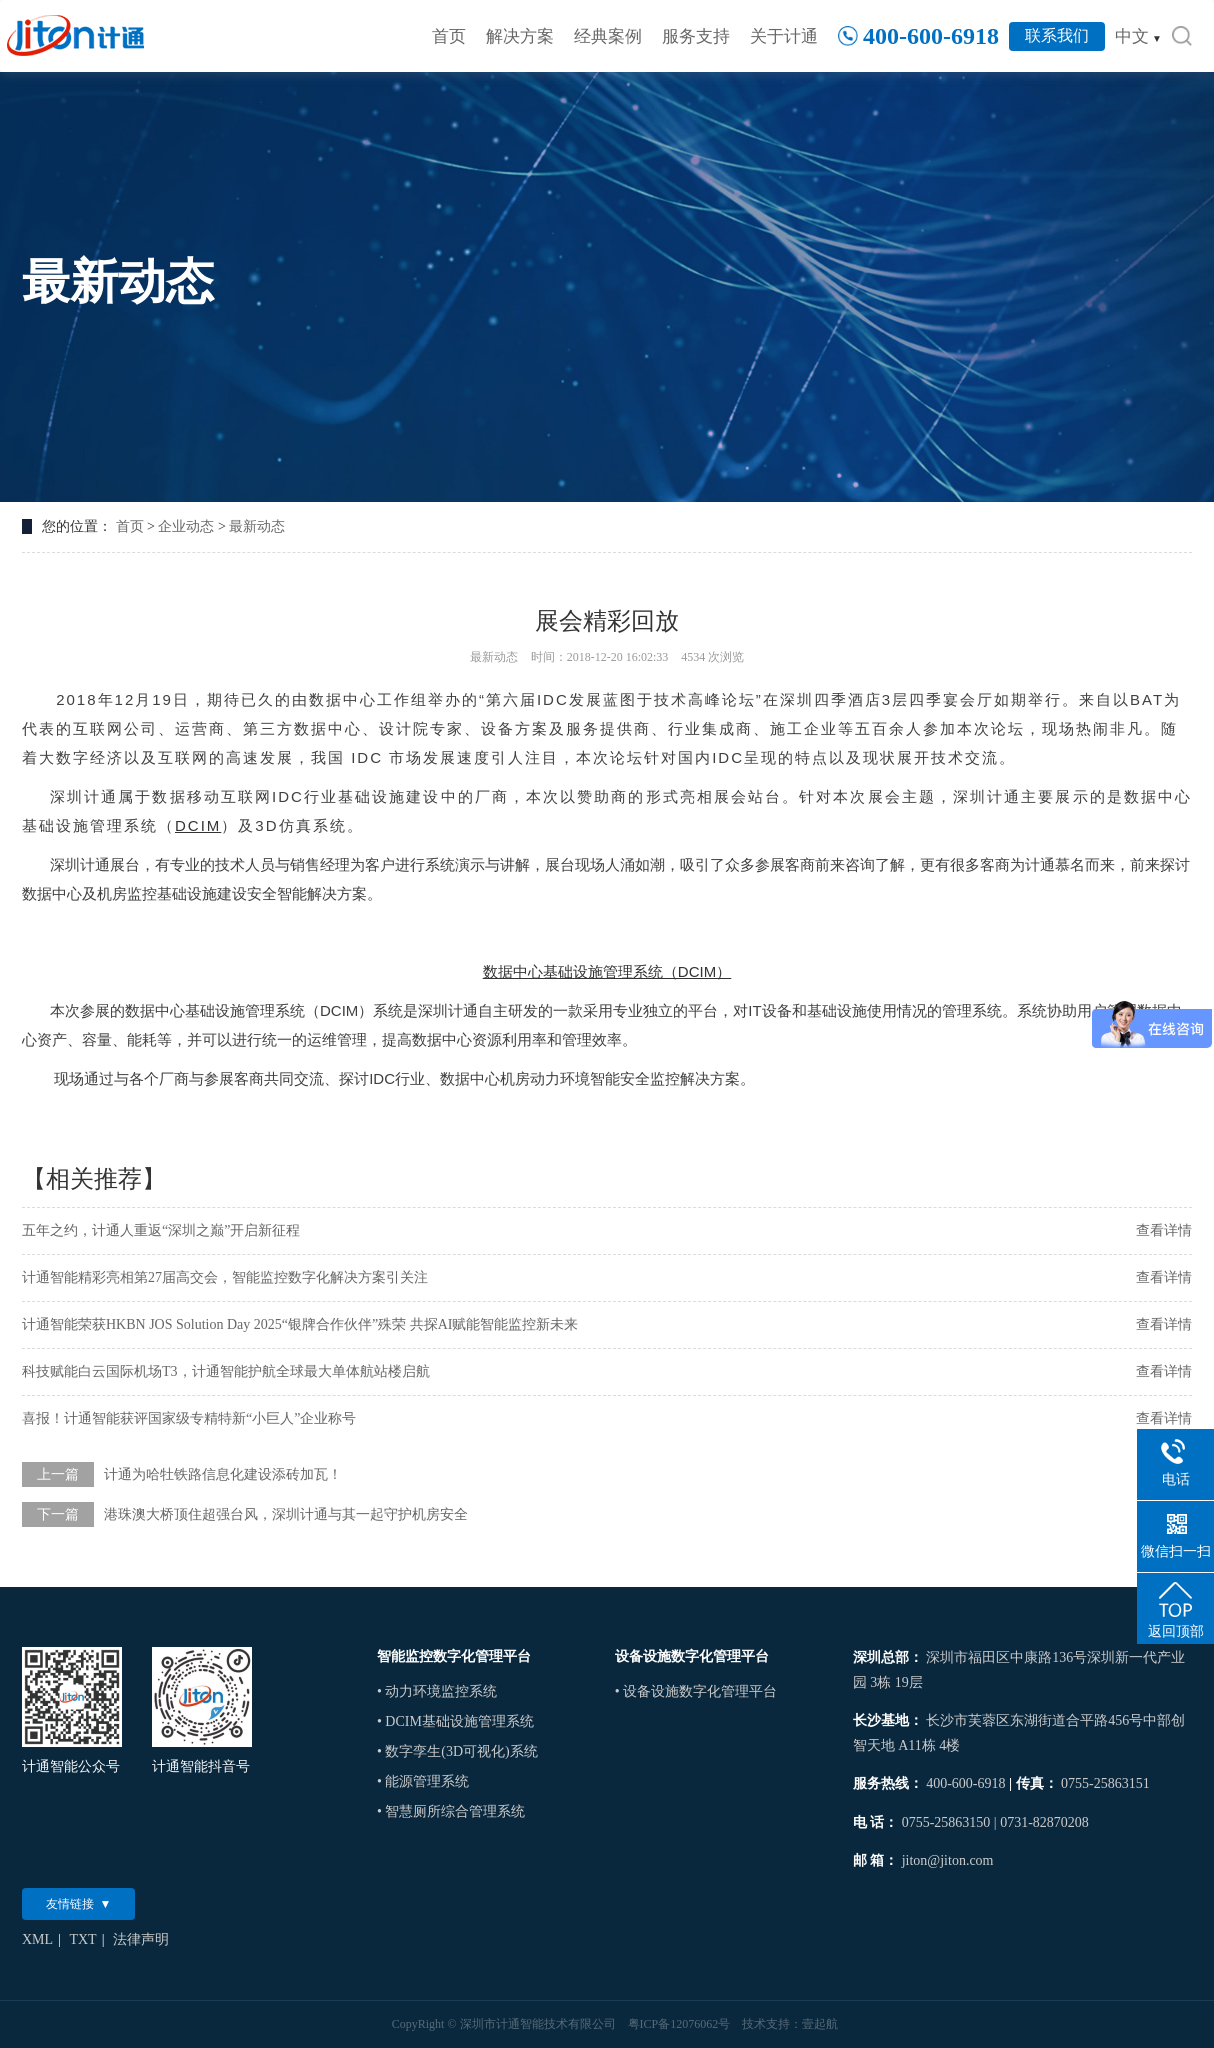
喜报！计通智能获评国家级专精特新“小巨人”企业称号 (189, 1418)
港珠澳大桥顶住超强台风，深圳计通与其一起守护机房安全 (286, 1514)
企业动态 (186, 526)
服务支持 (696, 36)
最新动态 (257, 526)
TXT (82, 1939)
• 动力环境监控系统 (437, 1691)
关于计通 (784, 36)
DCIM (198, 825)
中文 (1138, 36)
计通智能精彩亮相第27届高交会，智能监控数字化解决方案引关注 (225, 1277)
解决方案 (520, 36)
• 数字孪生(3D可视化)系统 (457, 1751)
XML (37, 1939)
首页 (449, 36)
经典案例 (608, 36)
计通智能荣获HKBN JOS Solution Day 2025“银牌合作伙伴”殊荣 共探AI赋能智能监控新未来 (300, 1324)
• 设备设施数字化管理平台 (696, 1691)
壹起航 (820, 2024)
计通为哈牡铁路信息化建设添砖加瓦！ (223, 1474)
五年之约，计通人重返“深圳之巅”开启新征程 (161, 1230)
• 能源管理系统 (423, 1781)
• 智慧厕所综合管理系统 (451, 1811)
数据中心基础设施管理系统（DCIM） (607, 971)
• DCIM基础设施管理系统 (455, 1721)
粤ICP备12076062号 (679, 2024)
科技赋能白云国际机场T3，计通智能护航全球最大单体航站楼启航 (226, 1371)
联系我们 (1057, 35)
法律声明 (141, 1939)
